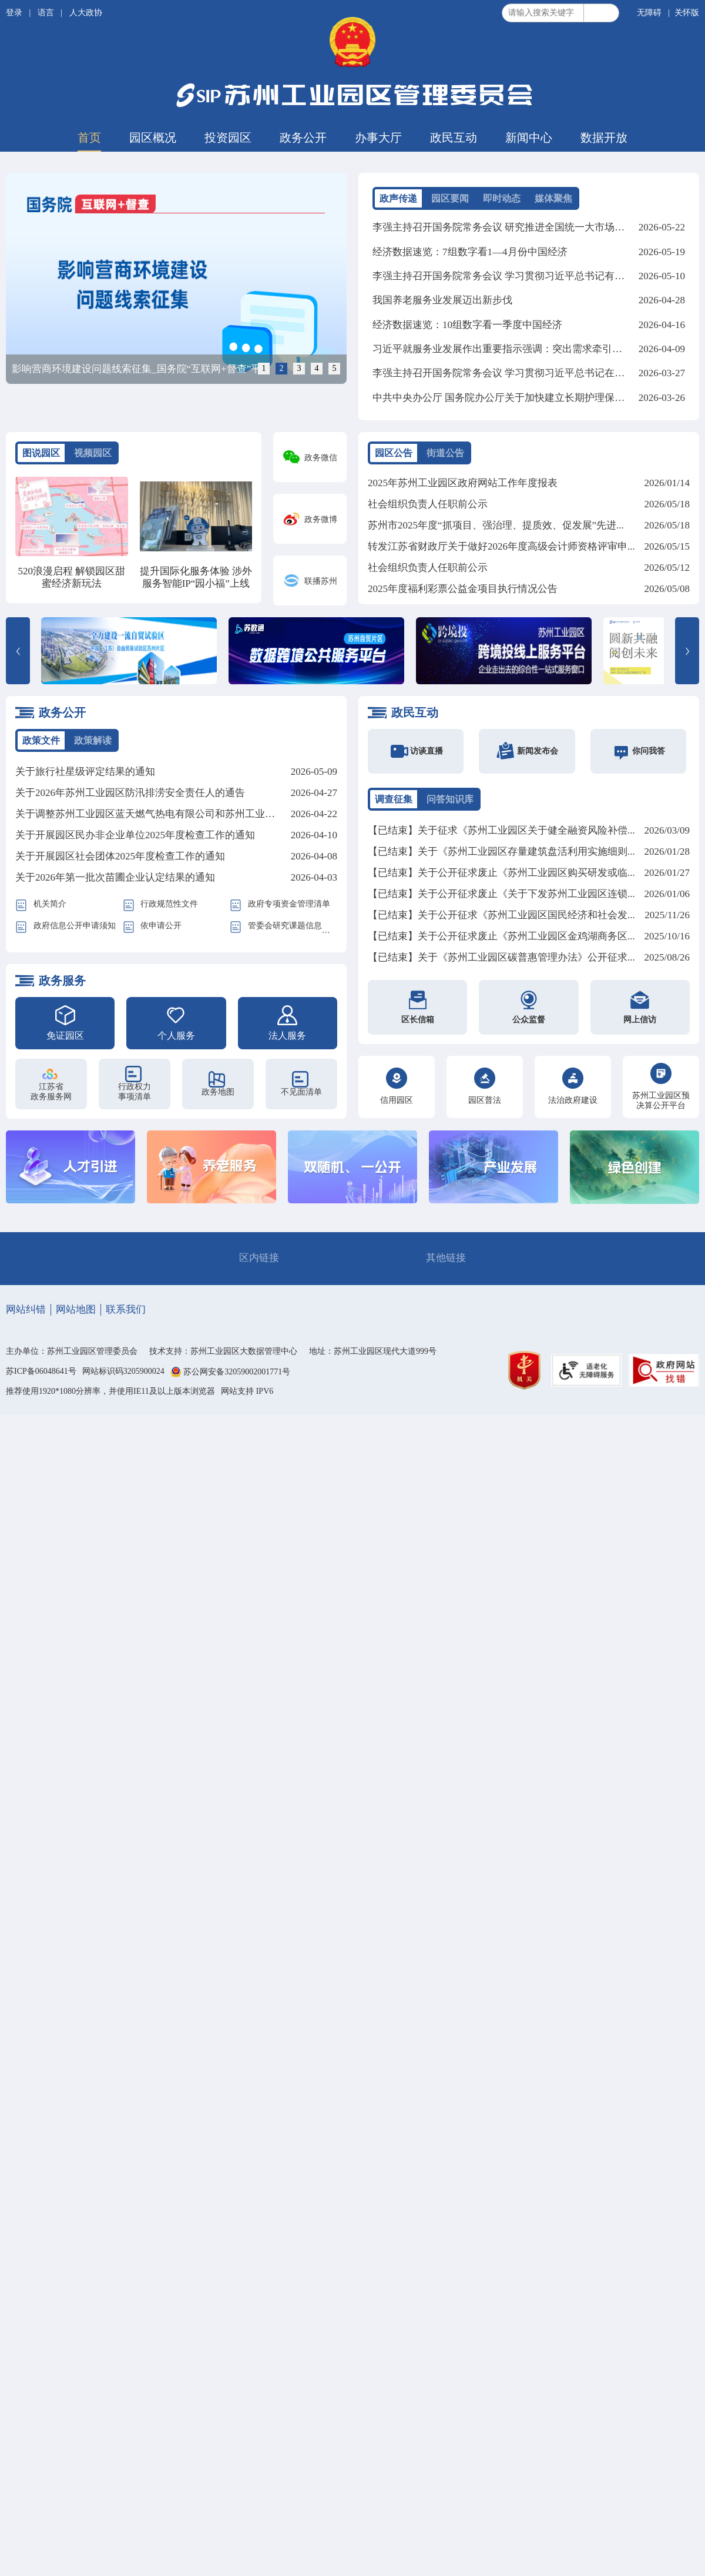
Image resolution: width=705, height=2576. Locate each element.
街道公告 (445, 453)
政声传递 (398, 198)
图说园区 (41, 453)
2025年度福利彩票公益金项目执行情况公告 (463, 588)
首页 (89, 137)
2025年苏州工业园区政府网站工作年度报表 (463, 483)
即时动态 (502, 198)
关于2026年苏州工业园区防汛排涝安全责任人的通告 (130, 793)
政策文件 (41, 740)
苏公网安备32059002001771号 (236, 1371)
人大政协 (85, 12)
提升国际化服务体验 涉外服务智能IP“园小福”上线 (196, 577)
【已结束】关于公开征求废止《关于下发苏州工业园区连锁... (501, 894)
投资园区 (227, 137)
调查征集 (393, 799)
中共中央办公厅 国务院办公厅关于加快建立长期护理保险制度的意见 (523, 396)
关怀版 (686, 12)
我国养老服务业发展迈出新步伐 (442, 299)
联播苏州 (320, 581)
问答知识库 (450, 799)
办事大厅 (378, 137)
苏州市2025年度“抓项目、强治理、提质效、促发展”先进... (496, 525)
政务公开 (303, 137)
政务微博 (320, 519)
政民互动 (453, 137)
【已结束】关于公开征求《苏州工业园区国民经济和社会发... (501, 915)
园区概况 (152, 137)
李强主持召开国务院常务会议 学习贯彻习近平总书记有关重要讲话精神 (528, 275)
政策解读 (93, 740)
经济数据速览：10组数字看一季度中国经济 (467, 323)
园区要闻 (450, 198)
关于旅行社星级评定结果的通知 (85, 772)
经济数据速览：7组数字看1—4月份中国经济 (470, 251)
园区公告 (393, 453)
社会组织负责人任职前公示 (428, 504)
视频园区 (93, 453)
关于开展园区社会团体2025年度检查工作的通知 (120, 856)
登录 (15, 12)
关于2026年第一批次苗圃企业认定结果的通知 (115, 878)
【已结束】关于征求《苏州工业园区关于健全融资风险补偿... (501, 831)
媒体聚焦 (553, 198)
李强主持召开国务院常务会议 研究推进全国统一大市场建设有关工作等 (528, 227)
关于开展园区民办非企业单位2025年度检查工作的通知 (135, 835)
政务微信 (320, 457)
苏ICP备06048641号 (41, 1371)
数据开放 (603, 137)
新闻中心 (528, 137)
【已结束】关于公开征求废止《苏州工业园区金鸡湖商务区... (501, 936)
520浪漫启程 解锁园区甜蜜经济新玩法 (71, 577)
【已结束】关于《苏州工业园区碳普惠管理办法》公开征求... (501, 958)
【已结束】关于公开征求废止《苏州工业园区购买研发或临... (501, 873)
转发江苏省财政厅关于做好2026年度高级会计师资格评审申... (501, 546)
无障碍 (649, 12)
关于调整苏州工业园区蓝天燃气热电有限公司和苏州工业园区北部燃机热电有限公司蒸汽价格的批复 (235, 814)
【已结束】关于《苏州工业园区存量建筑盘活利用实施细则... (501, 852)
